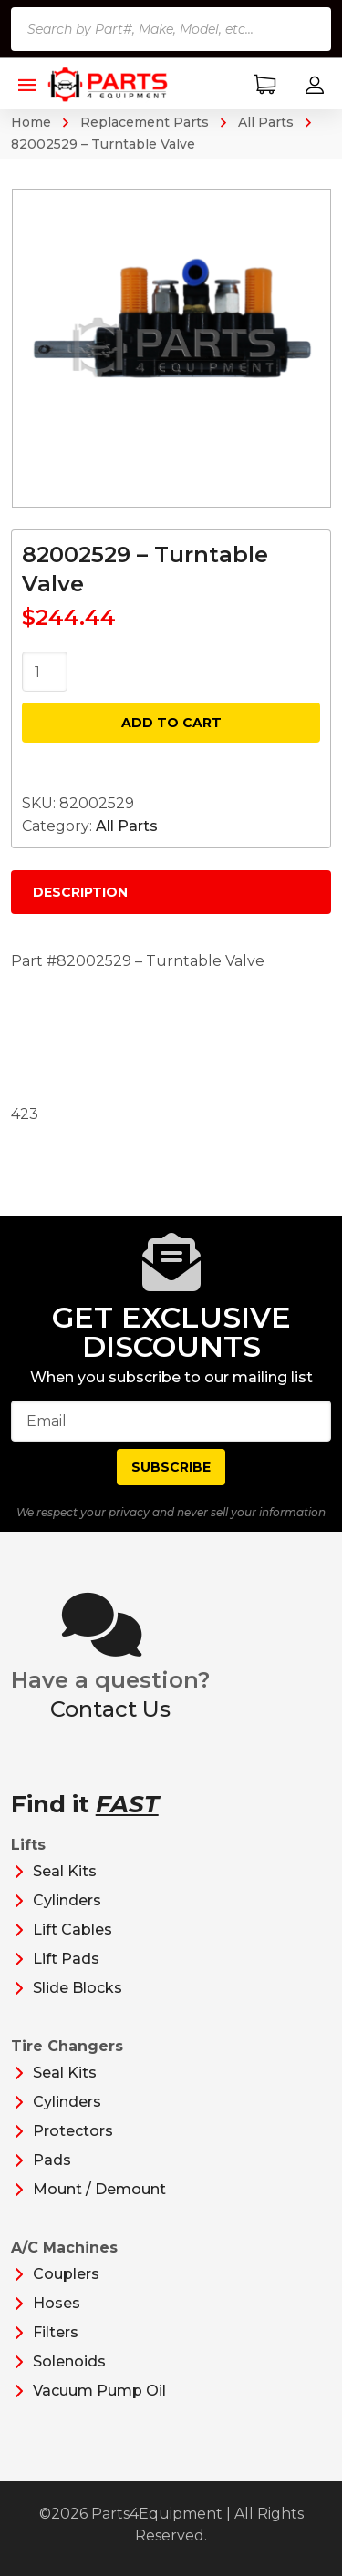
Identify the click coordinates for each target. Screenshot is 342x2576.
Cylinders (67, 1900)
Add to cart (171, 722)
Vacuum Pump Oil (99, 2390)
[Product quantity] (44, 672)
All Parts (266, 122)
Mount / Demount (99, 2189)
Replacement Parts (144, 122)
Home (31, 122)
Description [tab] (80, 892)
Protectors (73, 2131)
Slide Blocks (77, 1987)
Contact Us (110, 1709)
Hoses (56, 2303)
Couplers (66, 2274)
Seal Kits (65, 1871)
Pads (52, 2160)
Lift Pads (66, 1958)
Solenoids (69, 2361)
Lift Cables (72, 1929)
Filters (55, 2332)
